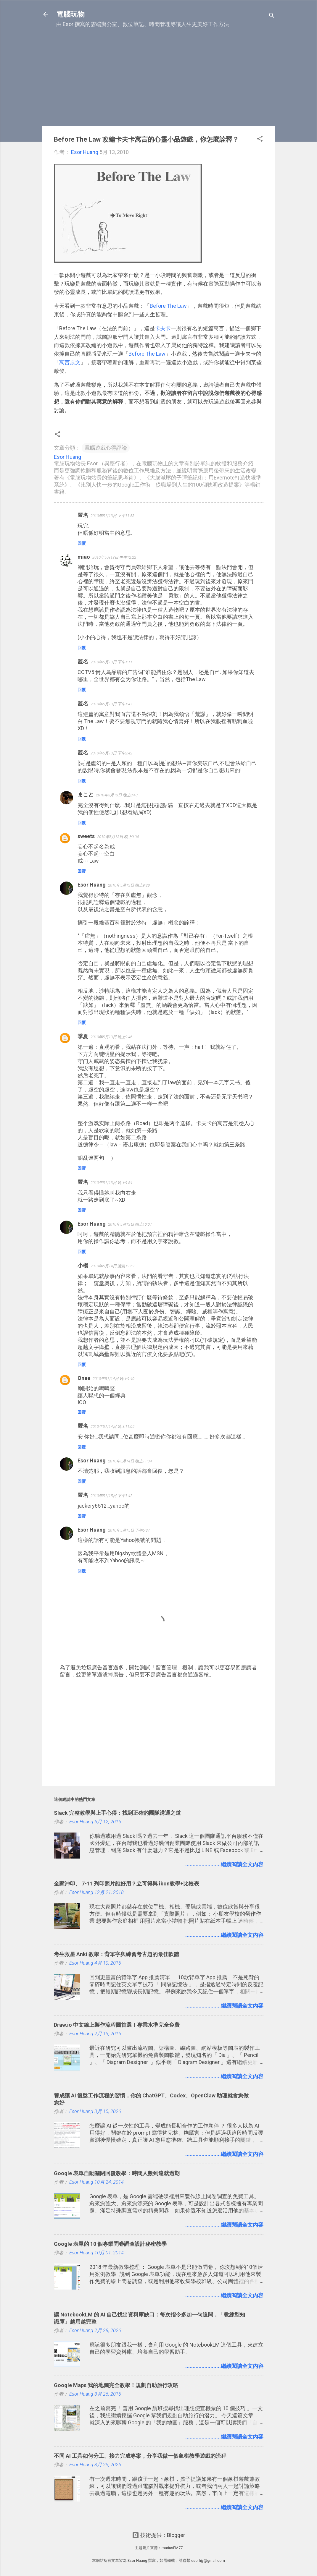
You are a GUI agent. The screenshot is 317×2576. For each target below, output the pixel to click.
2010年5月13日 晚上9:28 (129, 885)
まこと (86, 794)
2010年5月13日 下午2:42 (111, 753)
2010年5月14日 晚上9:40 (113, 1378)
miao (84, 557)
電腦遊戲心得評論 (105, 448)
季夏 (83, 1036)
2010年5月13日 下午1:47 (111, 704)
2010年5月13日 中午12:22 (114, 557)
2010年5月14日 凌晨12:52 (112, 1266)
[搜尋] (271, 16)
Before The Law (168, 306)
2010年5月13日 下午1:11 (111, 662)
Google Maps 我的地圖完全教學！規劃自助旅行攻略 (116, 2385)
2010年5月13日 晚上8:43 (117, 795)
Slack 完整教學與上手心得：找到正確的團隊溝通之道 (117, 1813)
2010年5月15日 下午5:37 (129, 1530)
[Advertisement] (158, 80)
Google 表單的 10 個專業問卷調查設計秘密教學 (110, 2244)
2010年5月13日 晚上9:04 (118, 837)
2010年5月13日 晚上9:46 (111, 1037)
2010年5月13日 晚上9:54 (111, 1182)
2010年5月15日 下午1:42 (111, 1495)
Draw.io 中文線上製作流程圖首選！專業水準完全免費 (117, 2025)
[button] (259, 139)
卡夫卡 (163, 328)
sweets (86, 836)
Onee (84, 1378)
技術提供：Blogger (158, 2535)
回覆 (82, 543)
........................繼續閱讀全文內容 (224, 1864)
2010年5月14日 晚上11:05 (112, 1426)
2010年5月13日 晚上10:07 (130, 1224)
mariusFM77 (172, 2548)
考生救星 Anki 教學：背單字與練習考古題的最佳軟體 (116, 1954)
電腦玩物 (70, 14)
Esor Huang (92, 885)
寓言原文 (70, 362)
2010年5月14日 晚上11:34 (130, 1461)
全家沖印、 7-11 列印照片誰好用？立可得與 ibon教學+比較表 (126, 1883)
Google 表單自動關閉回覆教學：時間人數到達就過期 (117, 2173)
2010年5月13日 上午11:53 (112, 515)
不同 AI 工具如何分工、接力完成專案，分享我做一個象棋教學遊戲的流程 (140, 2456)
